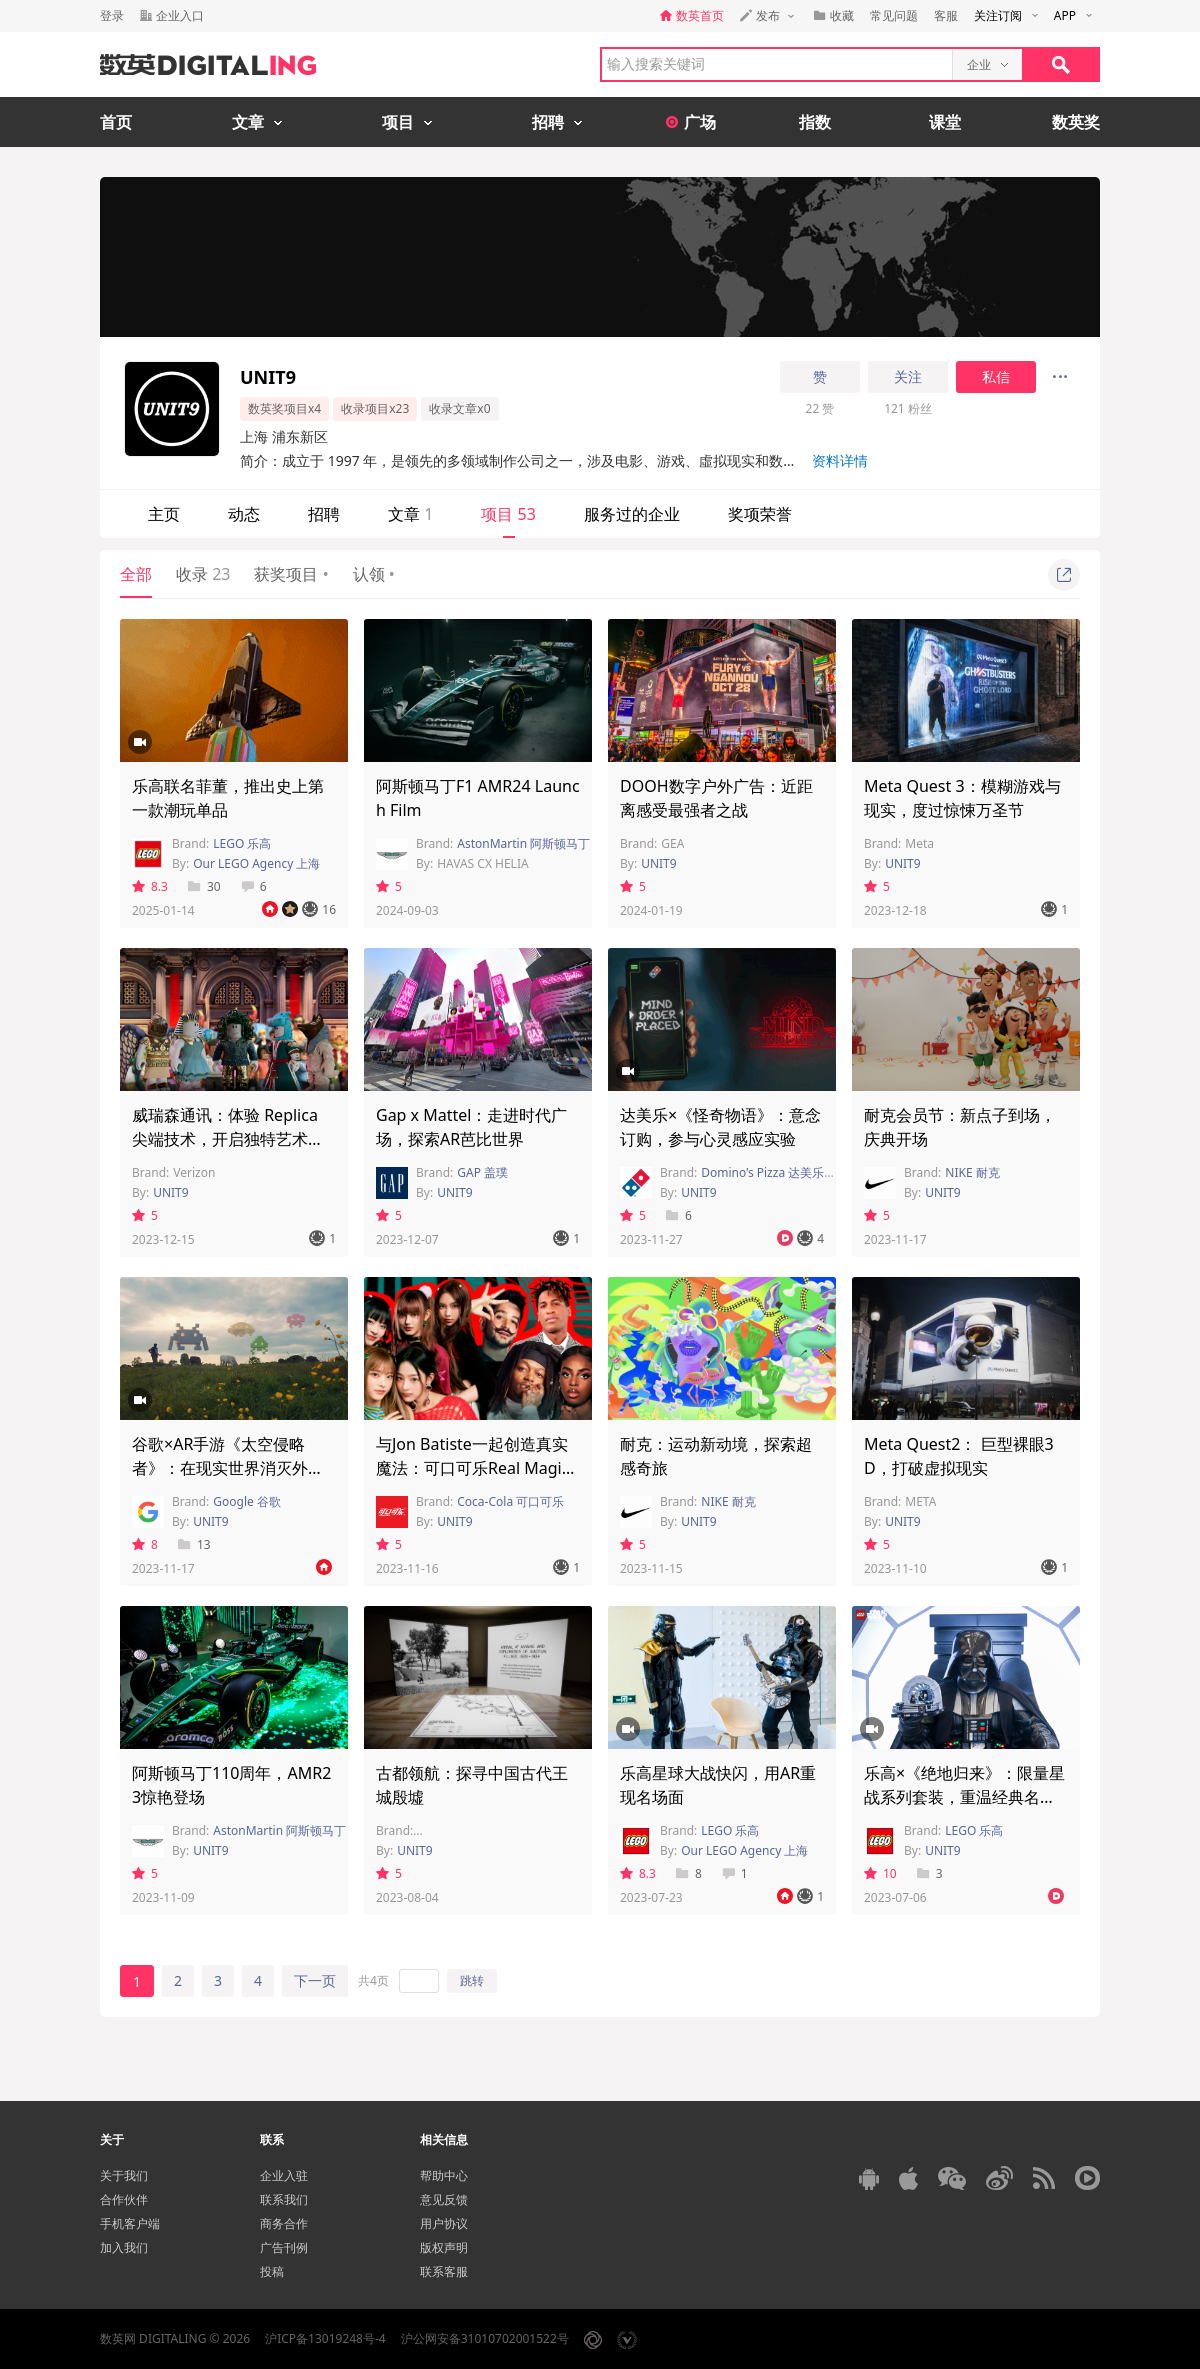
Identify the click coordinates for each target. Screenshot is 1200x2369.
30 (204, 886)
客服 (946, 15)
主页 (164, 514)
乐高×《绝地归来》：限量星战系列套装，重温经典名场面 (964, 1797)
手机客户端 (130, 2223)
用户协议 (444, 2223)
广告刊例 (284, 2247)
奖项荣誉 (760, 514)
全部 (136, 574)
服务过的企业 (632, 514)
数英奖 (1076, 122)
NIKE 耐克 (972, 1172)
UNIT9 (659, 863)
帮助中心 (444, 2175)
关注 (908, 377)
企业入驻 (284, 2175)
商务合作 (284, 2223)
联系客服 (444, 2271)
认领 (374, 574)
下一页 (315, 1980)
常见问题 (894, 15)
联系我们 (284, 2199)
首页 (116, 122)
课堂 (945, 122)
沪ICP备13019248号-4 (325, 2338)
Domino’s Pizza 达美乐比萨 (774, 1172)
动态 (244, 514)
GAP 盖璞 (482, 1172)
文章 (410, 514)
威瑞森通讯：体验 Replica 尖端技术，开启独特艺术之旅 (228, 1139)
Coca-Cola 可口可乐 (510, 1501)
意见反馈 (444, 2199)
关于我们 (124, 2175)
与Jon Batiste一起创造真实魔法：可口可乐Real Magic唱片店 (472, 1468)
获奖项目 (291, 574)
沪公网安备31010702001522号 (485, 2338)
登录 (112, 15)
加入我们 (124, 2247)
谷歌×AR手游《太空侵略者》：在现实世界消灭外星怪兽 (228, 1468)
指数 (815, 122)
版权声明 (444, 2247)
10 (880, 1873)
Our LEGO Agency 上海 (256, 863)
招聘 (324, 514)
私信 (996, 377)
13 (194, 1544)
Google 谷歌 (247, 1501)
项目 (508, 514)
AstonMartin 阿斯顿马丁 (523, 843)
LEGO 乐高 (242, 843)
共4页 (373, 1980)
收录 (203, 574)
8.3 (150, 886)
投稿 (272, 2271)
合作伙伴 (124, 2199)
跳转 (472, 1980)
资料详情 (840, 460)
